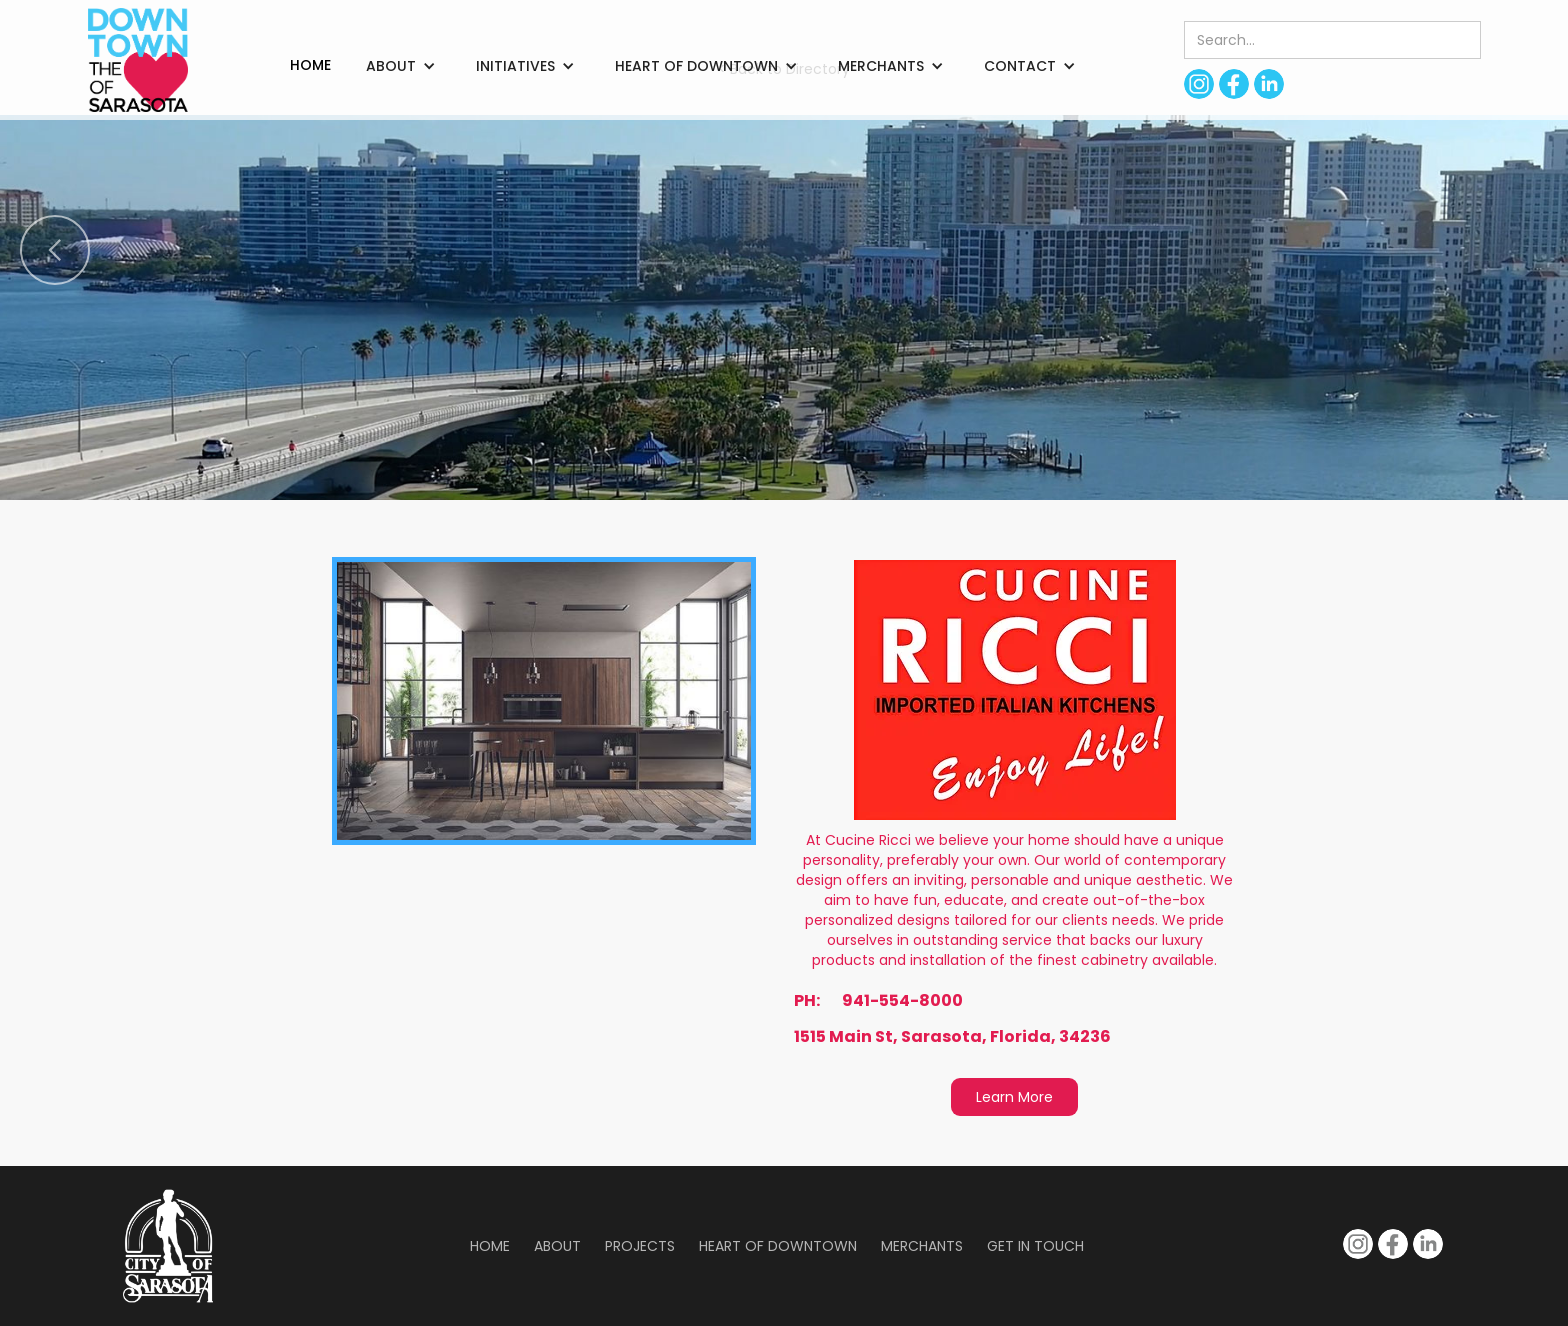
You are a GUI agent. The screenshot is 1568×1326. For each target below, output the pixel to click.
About (557, 1246)
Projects (640, 1246)
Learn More (1014, 1097)
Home (490, 1246)
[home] (138, 60)
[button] (401, 66)
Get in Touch (1035, 1246)
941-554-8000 (902, 1001)
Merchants (922, 1246)
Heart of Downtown (778, 1246)
